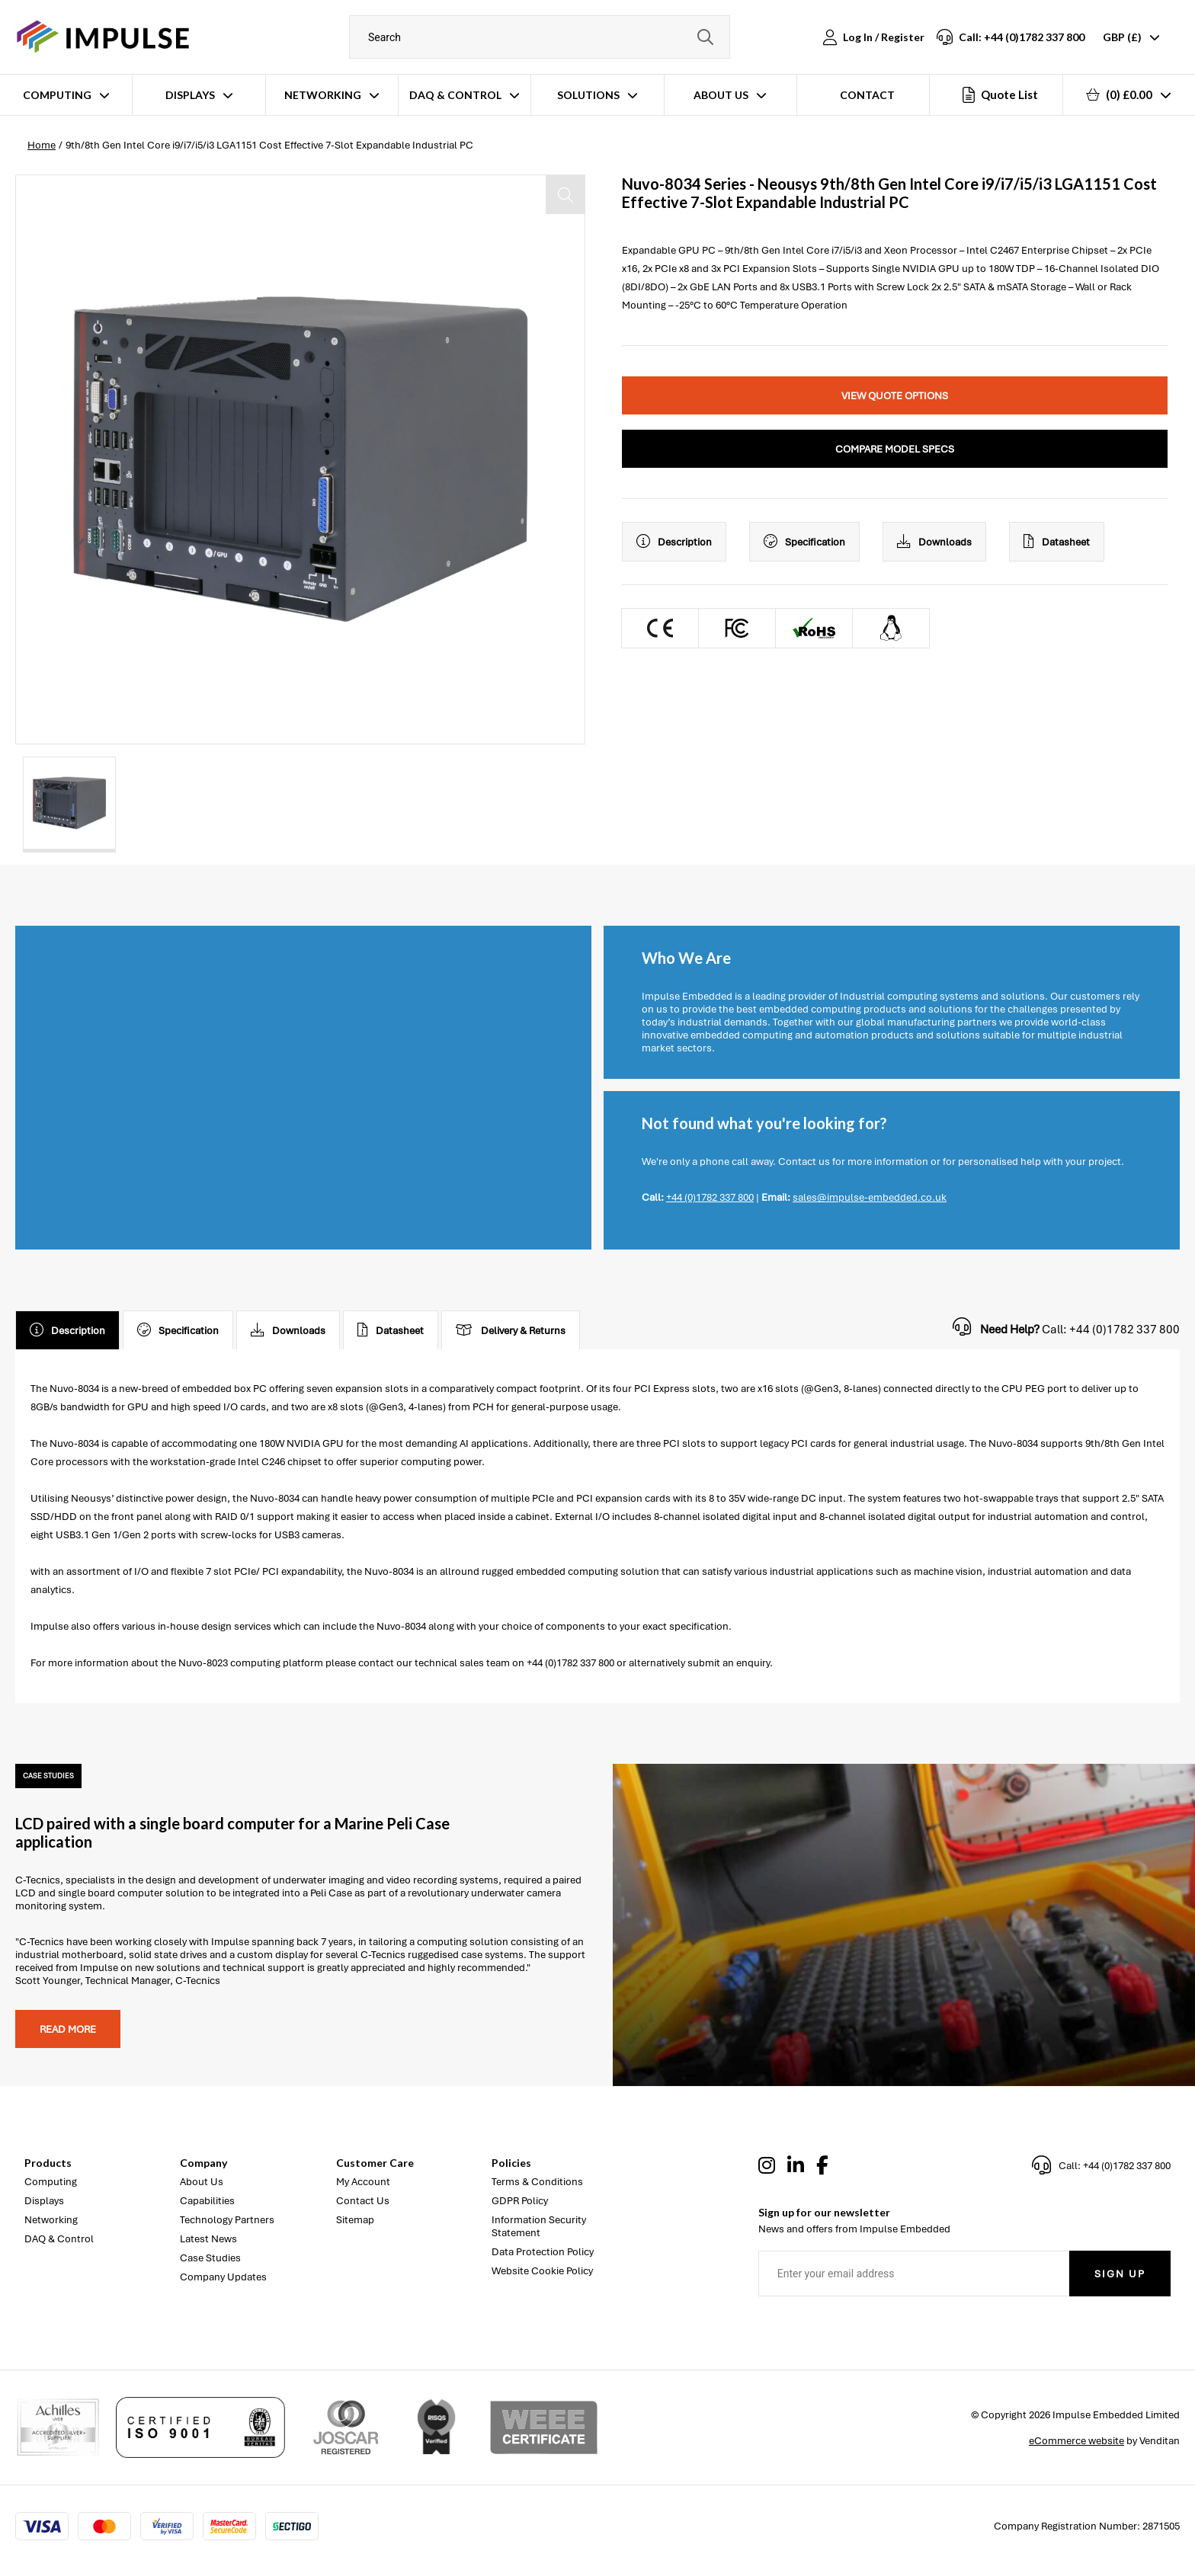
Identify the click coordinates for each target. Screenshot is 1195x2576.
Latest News (208, 2238)
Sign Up (1119, 2273)
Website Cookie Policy (542, 2270)
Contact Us (362, 2200)
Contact (867, 94)
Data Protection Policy (543, 2251)
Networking (322, 94)
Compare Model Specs (894, 449)
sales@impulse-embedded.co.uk (870, 1197)
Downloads (934, 542)
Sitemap (355, 2219)
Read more (68, 2029)
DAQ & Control (455, 94)
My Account (363, 2181)
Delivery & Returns (510, 1330)
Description (674, 542)
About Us (721, 94)
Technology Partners (227, 2219)
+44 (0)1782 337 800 (710, 1197)
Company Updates (223, 2276)
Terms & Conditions (537, 2181)
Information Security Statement (539, 2226)
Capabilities (207, 2200)
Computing (57, 94)
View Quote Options (894, 395)
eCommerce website (1076, 2440)
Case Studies (210, 2257)
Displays (190, 94)
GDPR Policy (520, 2200)
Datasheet (1057, 542)
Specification (804, 542)
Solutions (588, 94)
